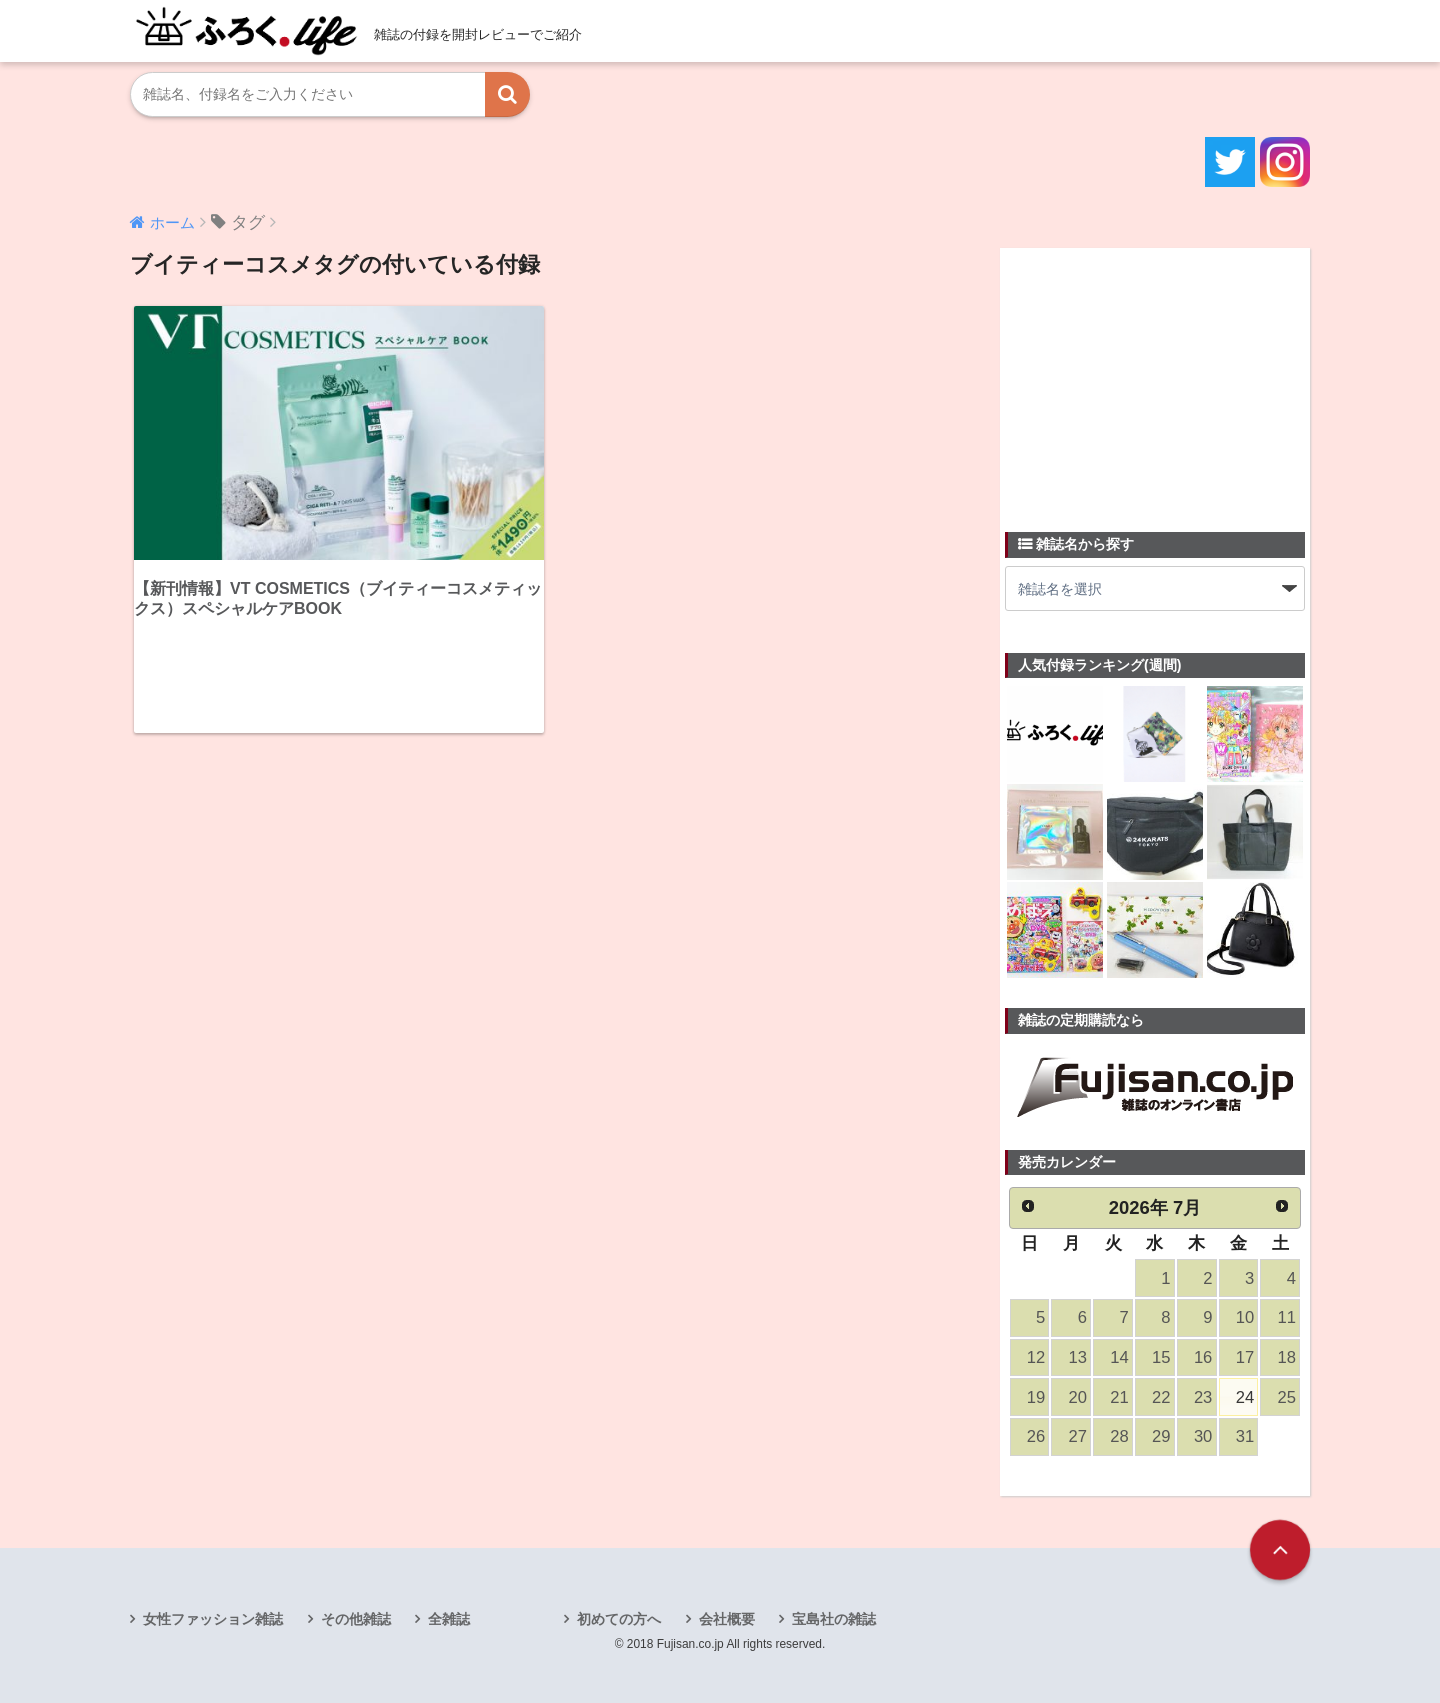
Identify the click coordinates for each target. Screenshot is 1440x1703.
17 (1245, 1357)
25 (1287, 1397)
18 (1287, 1357)
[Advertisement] (1155, 378)
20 (1078, 1397)
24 (1245, 1397)
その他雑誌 (356, 1619)
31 (1245, 1436)
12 (1036, 1357)
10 (1245, 1317)
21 (1119, 1397)
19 (1036, 1397)
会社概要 (727, 1619)
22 (1161, 1397)
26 (1036, 1436)
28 (1119, 1436)
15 (1161, 1357)
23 (1203, 1397)
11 (1287, 1317)
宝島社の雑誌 (834, 1619)
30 (1203, 1436)
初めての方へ (619, 1619)
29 (1161, 1436)
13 (1078, 1357)
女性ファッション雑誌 (213, 1619)
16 (1203, 1357)
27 (1078, 1436)
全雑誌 (449, 1619)
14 (1119, 1357)
